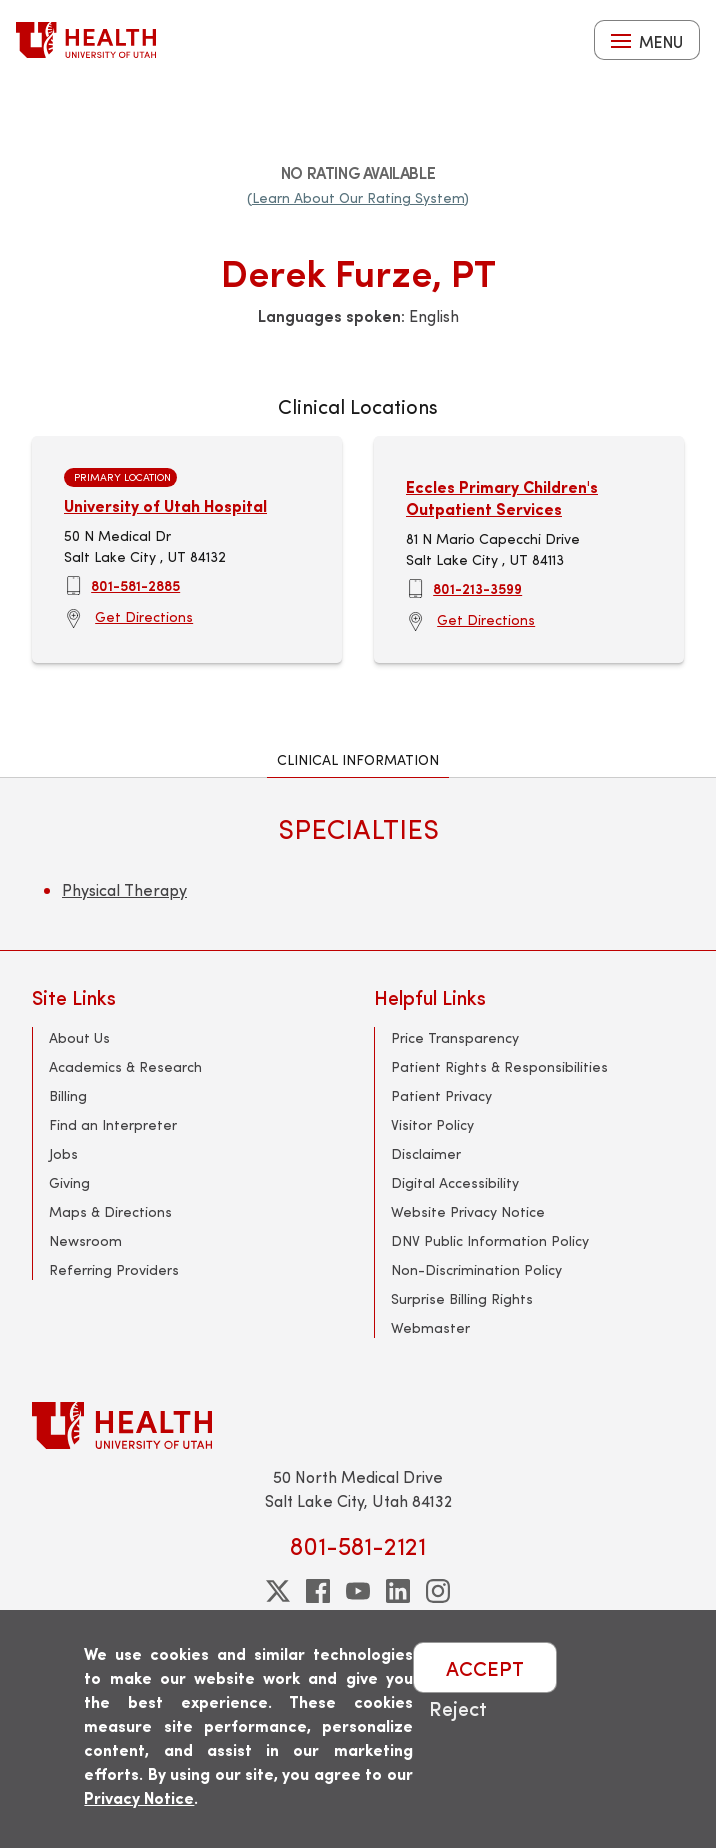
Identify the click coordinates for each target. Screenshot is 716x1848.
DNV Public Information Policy (490, 1240)
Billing (68, 1095)
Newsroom (85, 1240)
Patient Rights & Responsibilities (499, 1066)
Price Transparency (455, 1037)
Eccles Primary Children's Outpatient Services (502, 497)
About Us (79, 1037)
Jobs (63, 1153)
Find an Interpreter (113, 1124)
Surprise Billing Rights (462, 1298)
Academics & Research (125, 1066)
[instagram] (438, 1591)
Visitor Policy (432, 1124)
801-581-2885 (135, 585)
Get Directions (144, 616)
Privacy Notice (139, 1797)
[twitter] (278, 1591)
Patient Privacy (441, 1095)
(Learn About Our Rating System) (358, 197)
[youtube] (358, 1591)
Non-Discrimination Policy (476, 1269)
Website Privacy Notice (468, 1211)
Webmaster (430, 1327)
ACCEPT (485, 1667)
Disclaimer (426, 1153)
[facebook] (318, 1591)
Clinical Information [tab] (358, 759)
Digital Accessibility (455, 1182)
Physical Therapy (124, 889)
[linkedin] (398, 1591)
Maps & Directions (110, 1211)
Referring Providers (114, 1269)
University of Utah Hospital (165, 505)
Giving (69, 1182)
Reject (458, 1707)
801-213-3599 (477, 588)
